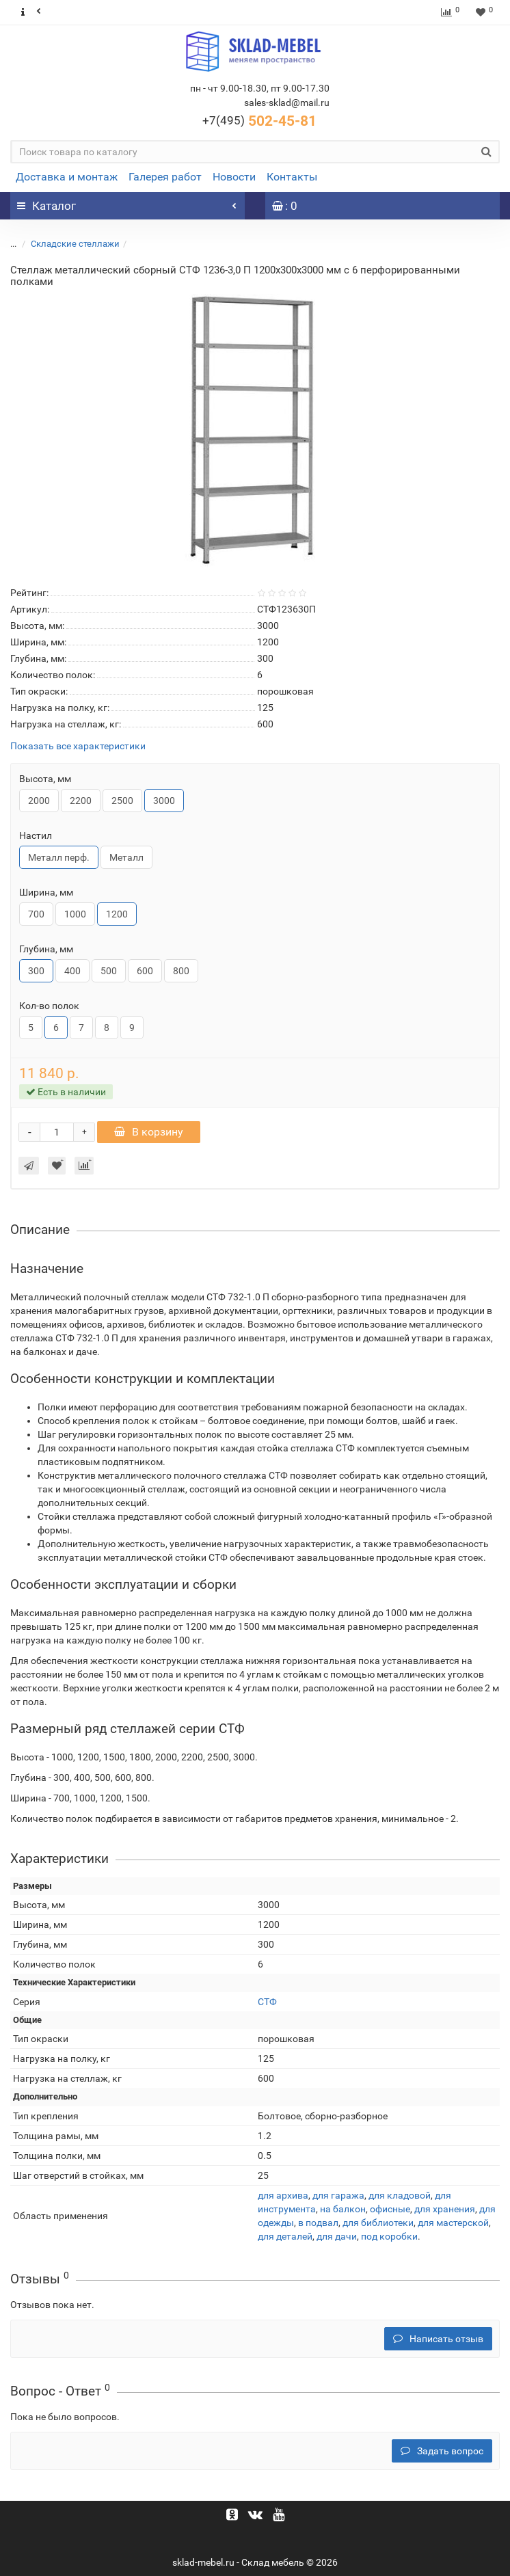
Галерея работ (165, 176)
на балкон (343, 2208)
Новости (234, 176)
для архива (283, 2195)
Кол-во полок (49, 1005)
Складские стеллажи (75, 244)
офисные (390, 2208)
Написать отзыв (438, 2338)
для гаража (338, 2195)
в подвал (318, 2222)
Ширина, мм (46, 892)
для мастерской (453, 2222)
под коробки (389, 2236)
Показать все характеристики (78, 746)
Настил (35, 835)
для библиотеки (378, 2222)
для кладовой (399, 2195)
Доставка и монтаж (67, 176)
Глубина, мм (46, 948)
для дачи (337, 2236)
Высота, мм (45, 778)
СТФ (267, 2001)
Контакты (292, 176)
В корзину (148, 1131)
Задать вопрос (442, 2450)
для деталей (285, 2236)
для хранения (444, 2208)
